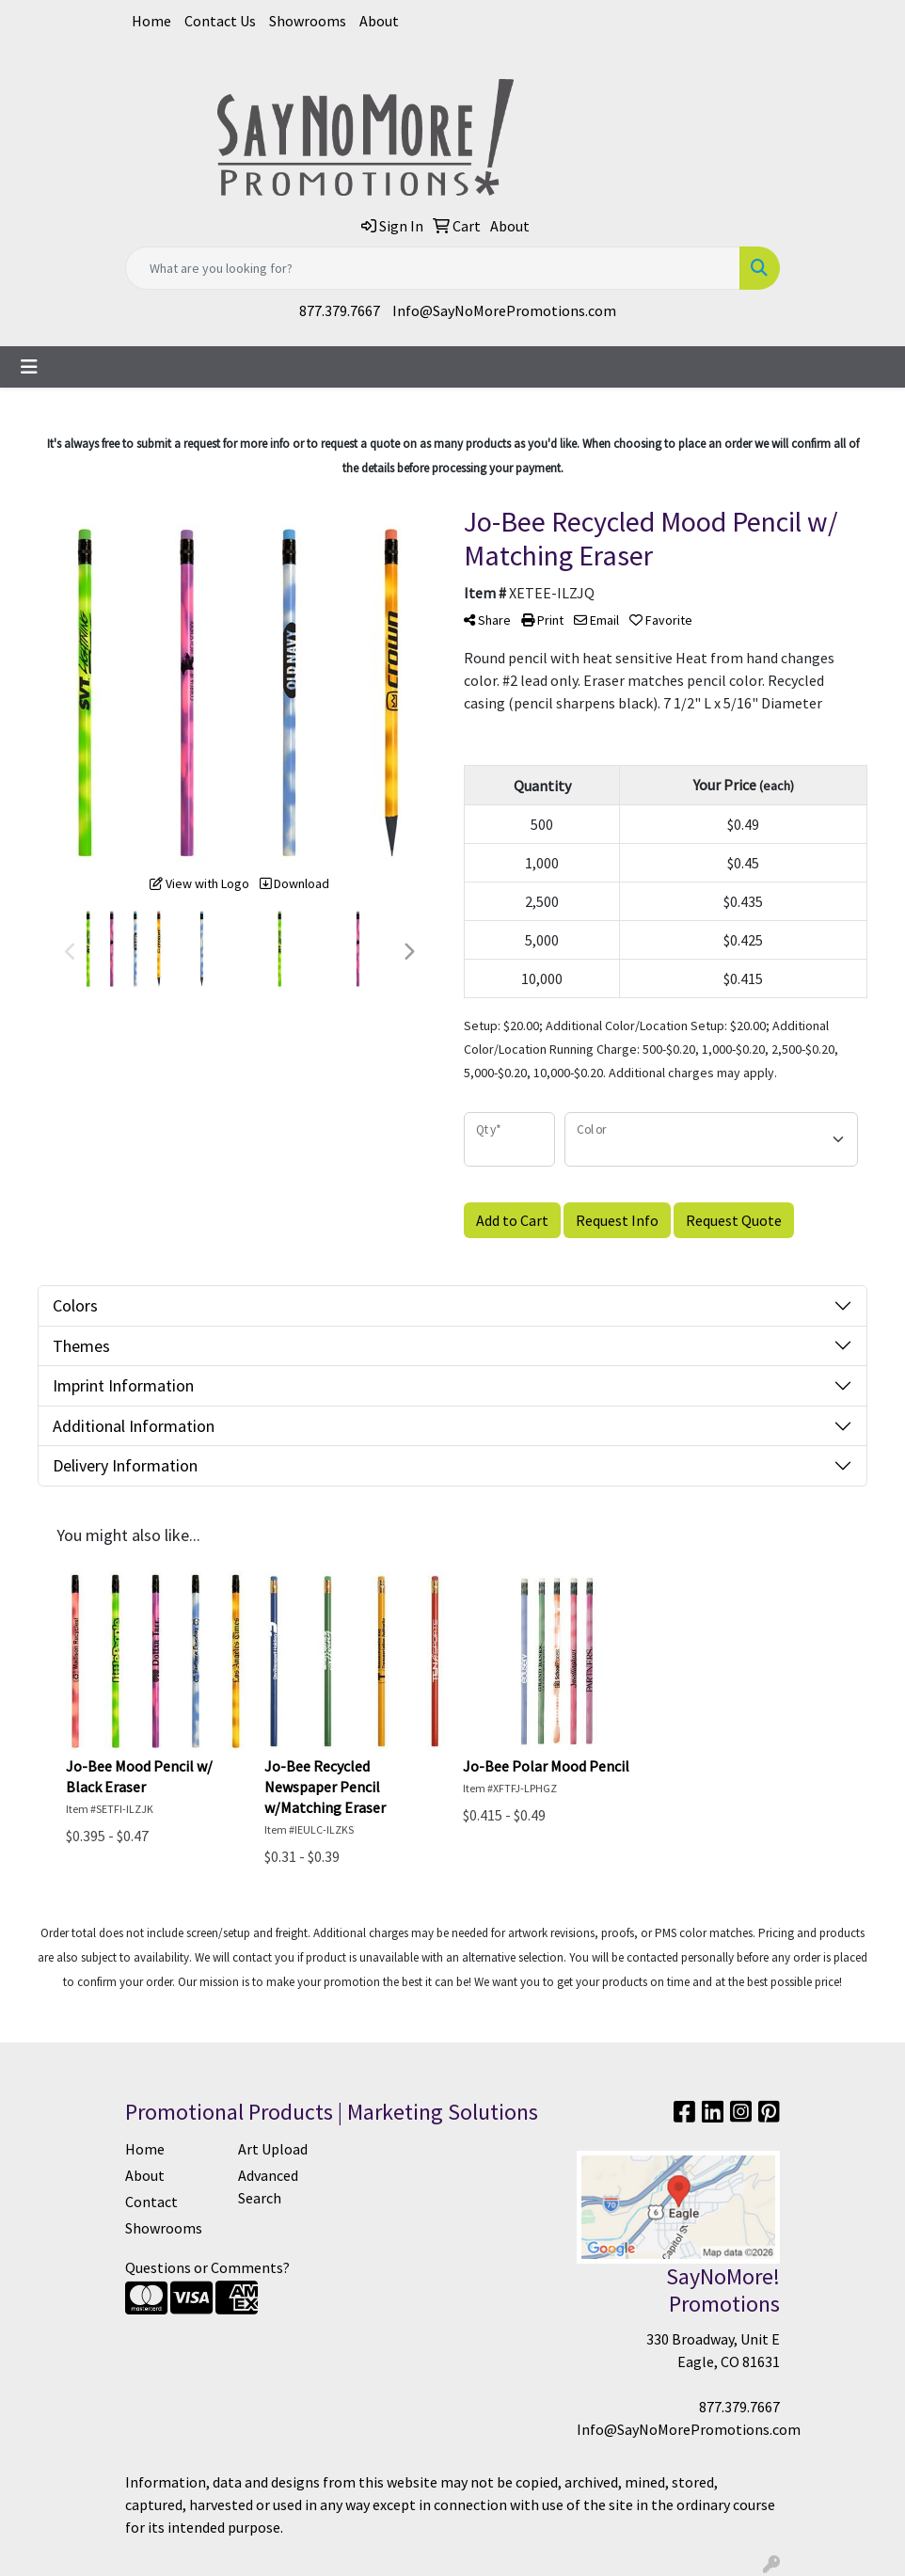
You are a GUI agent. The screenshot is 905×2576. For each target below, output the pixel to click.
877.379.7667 (339, 310)
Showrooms (307, 20)
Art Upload (273, 2148)
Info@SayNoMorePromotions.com (504, 310)
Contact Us (220, 20)
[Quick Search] (432, 268)
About (379, 20)
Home (151, 20)
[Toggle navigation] (29, 367)
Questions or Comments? (207, 2267)
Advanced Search (268, 2186)
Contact (151, 2201)
